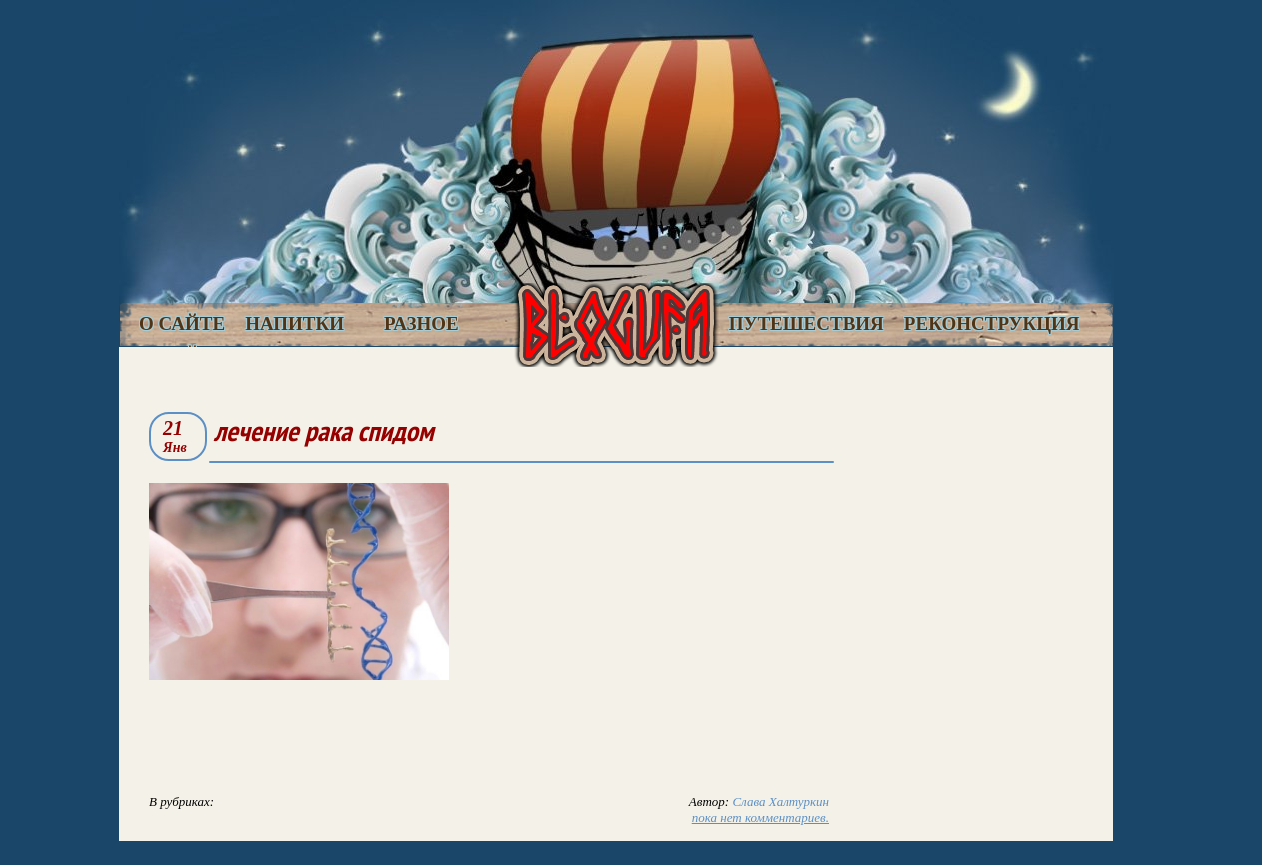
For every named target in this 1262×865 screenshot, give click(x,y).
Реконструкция (992, 323)
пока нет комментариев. (760, 817)
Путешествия (806, 323)
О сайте (182, 323)
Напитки (294, 323)
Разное (421, 323)
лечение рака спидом (323, 430)
